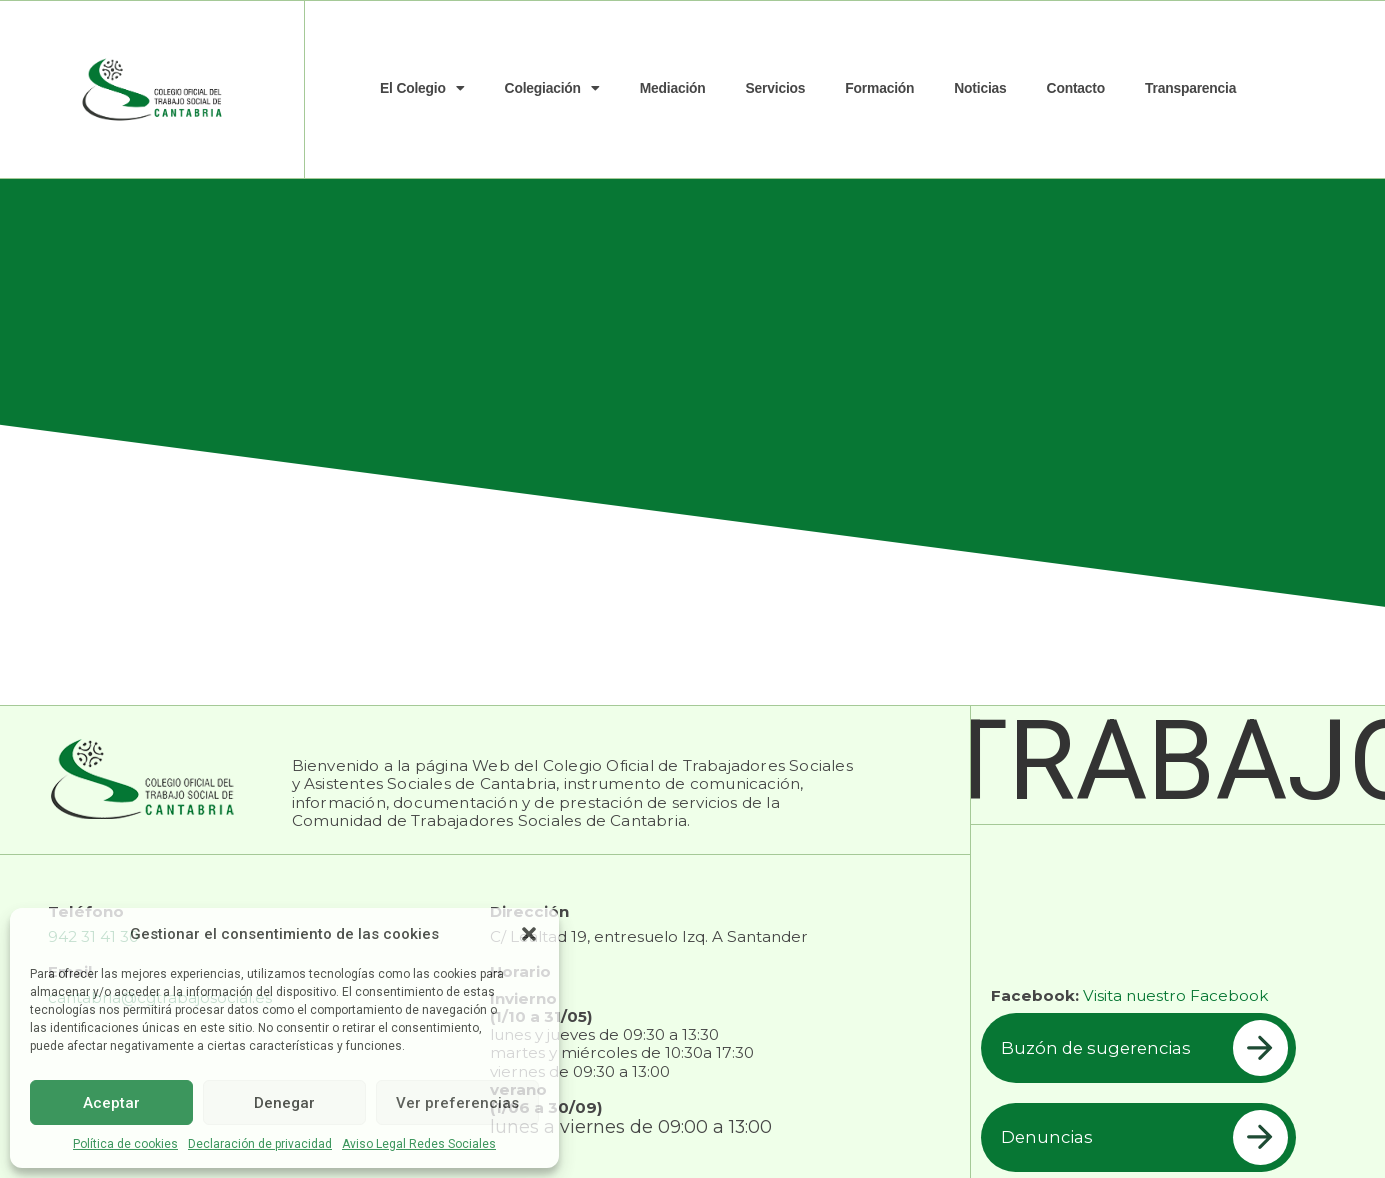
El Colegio (422, 89)
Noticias (980, 88)
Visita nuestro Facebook (1175, 995)
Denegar (284, 1103)
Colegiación (552, 89)
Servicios (776, 88)
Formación (879, 88)
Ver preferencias (457, 1103)
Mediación (673, 88)
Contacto (1076, 88)
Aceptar (111, 1103)
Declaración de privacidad (260, 1144)
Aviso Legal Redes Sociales (419, 1144)
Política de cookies (125, 1144)
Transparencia (1190, 88)
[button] (529, 934)
